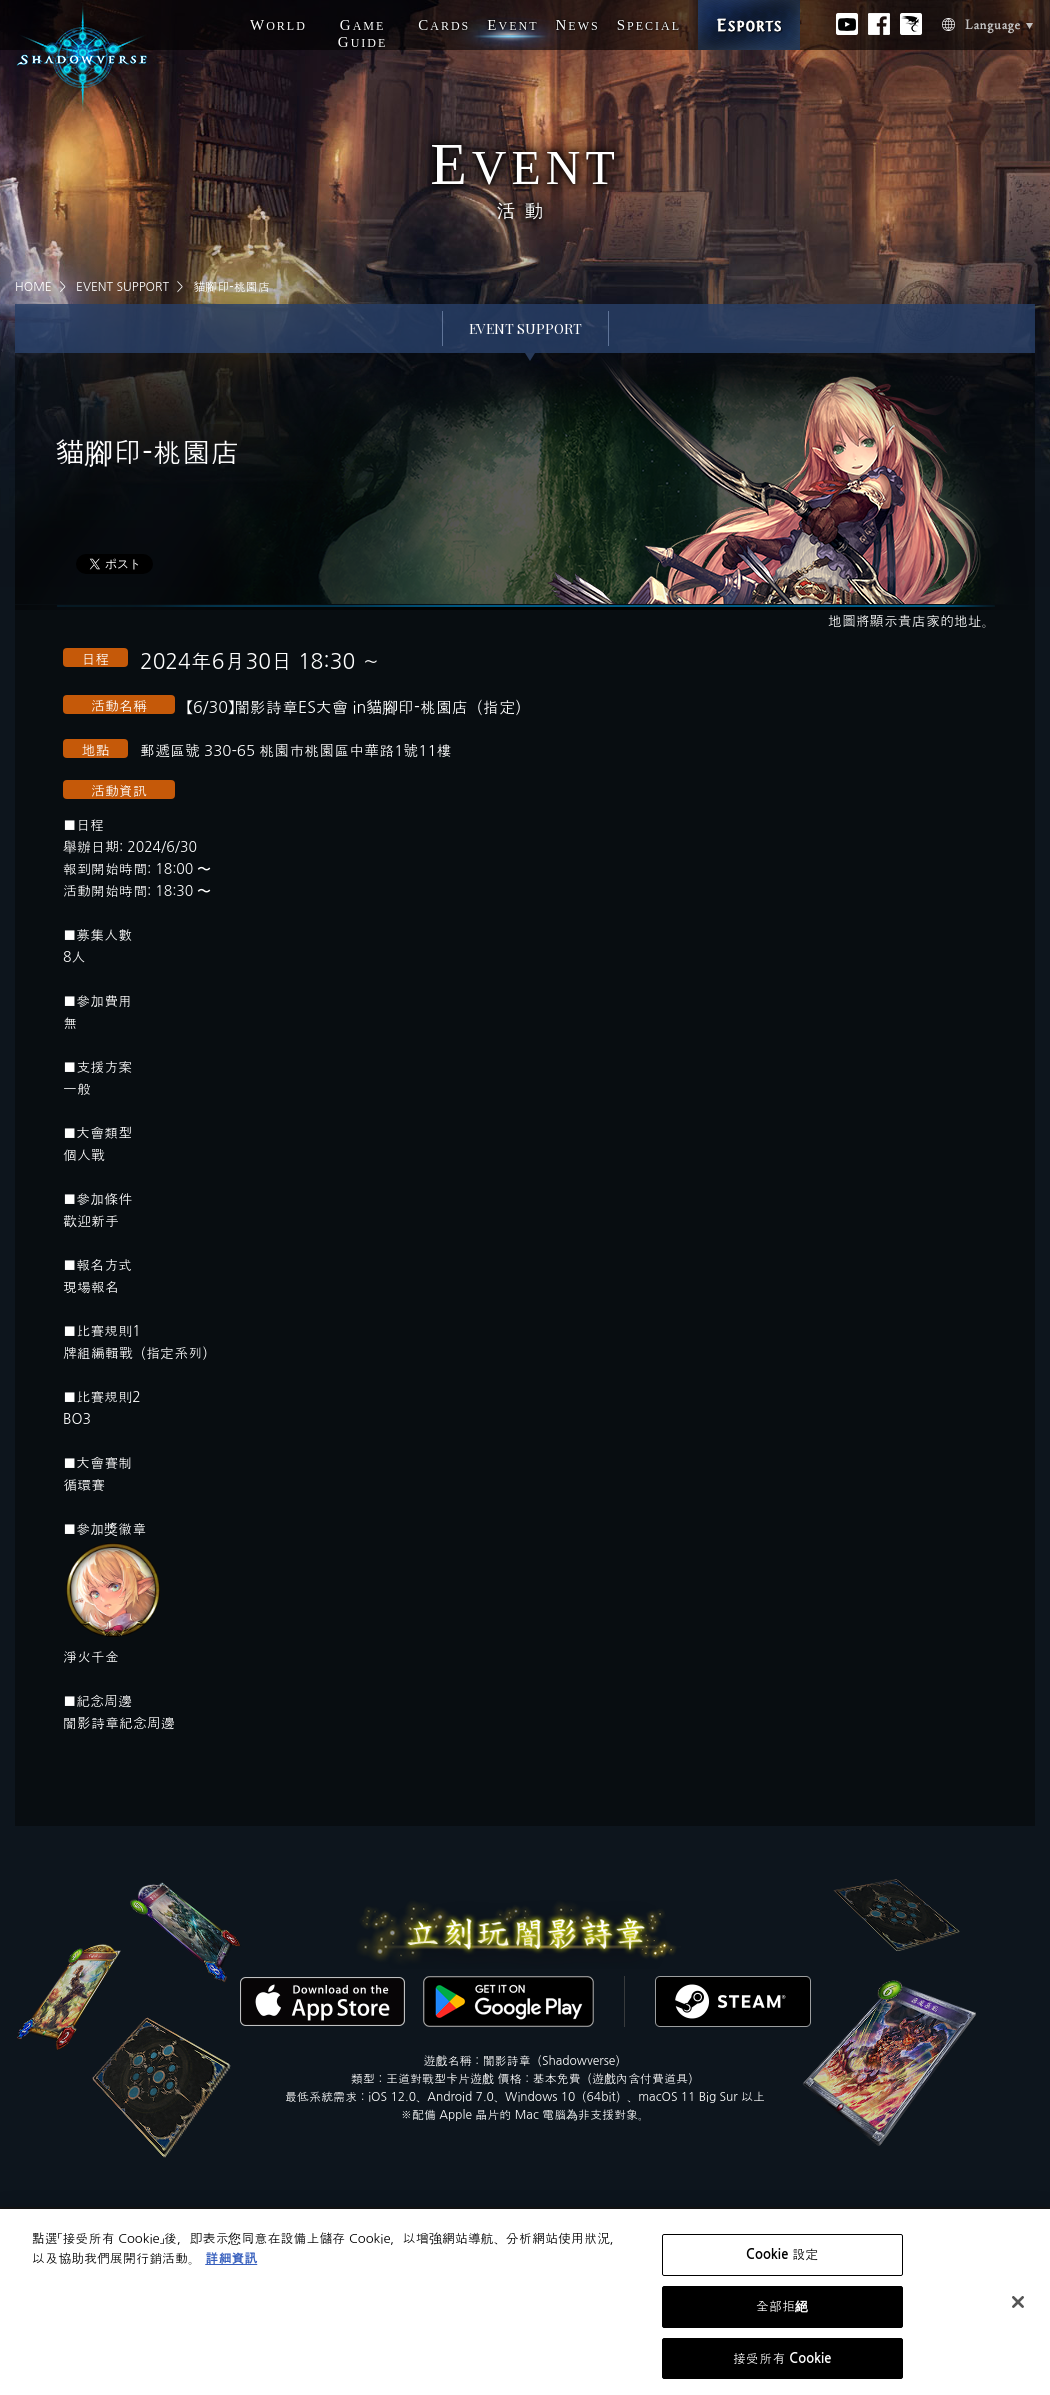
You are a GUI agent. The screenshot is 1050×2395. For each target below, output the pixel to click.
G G (363, 33)
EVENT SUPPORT (122, 287)
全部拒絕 (782, 2312)
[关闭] (1018, 2308)
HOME (33, 287)
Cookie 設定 (782, 2261)
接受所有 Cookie (782, 2364)
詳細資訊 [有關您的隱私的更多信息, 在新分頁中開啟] (231, 2264)
